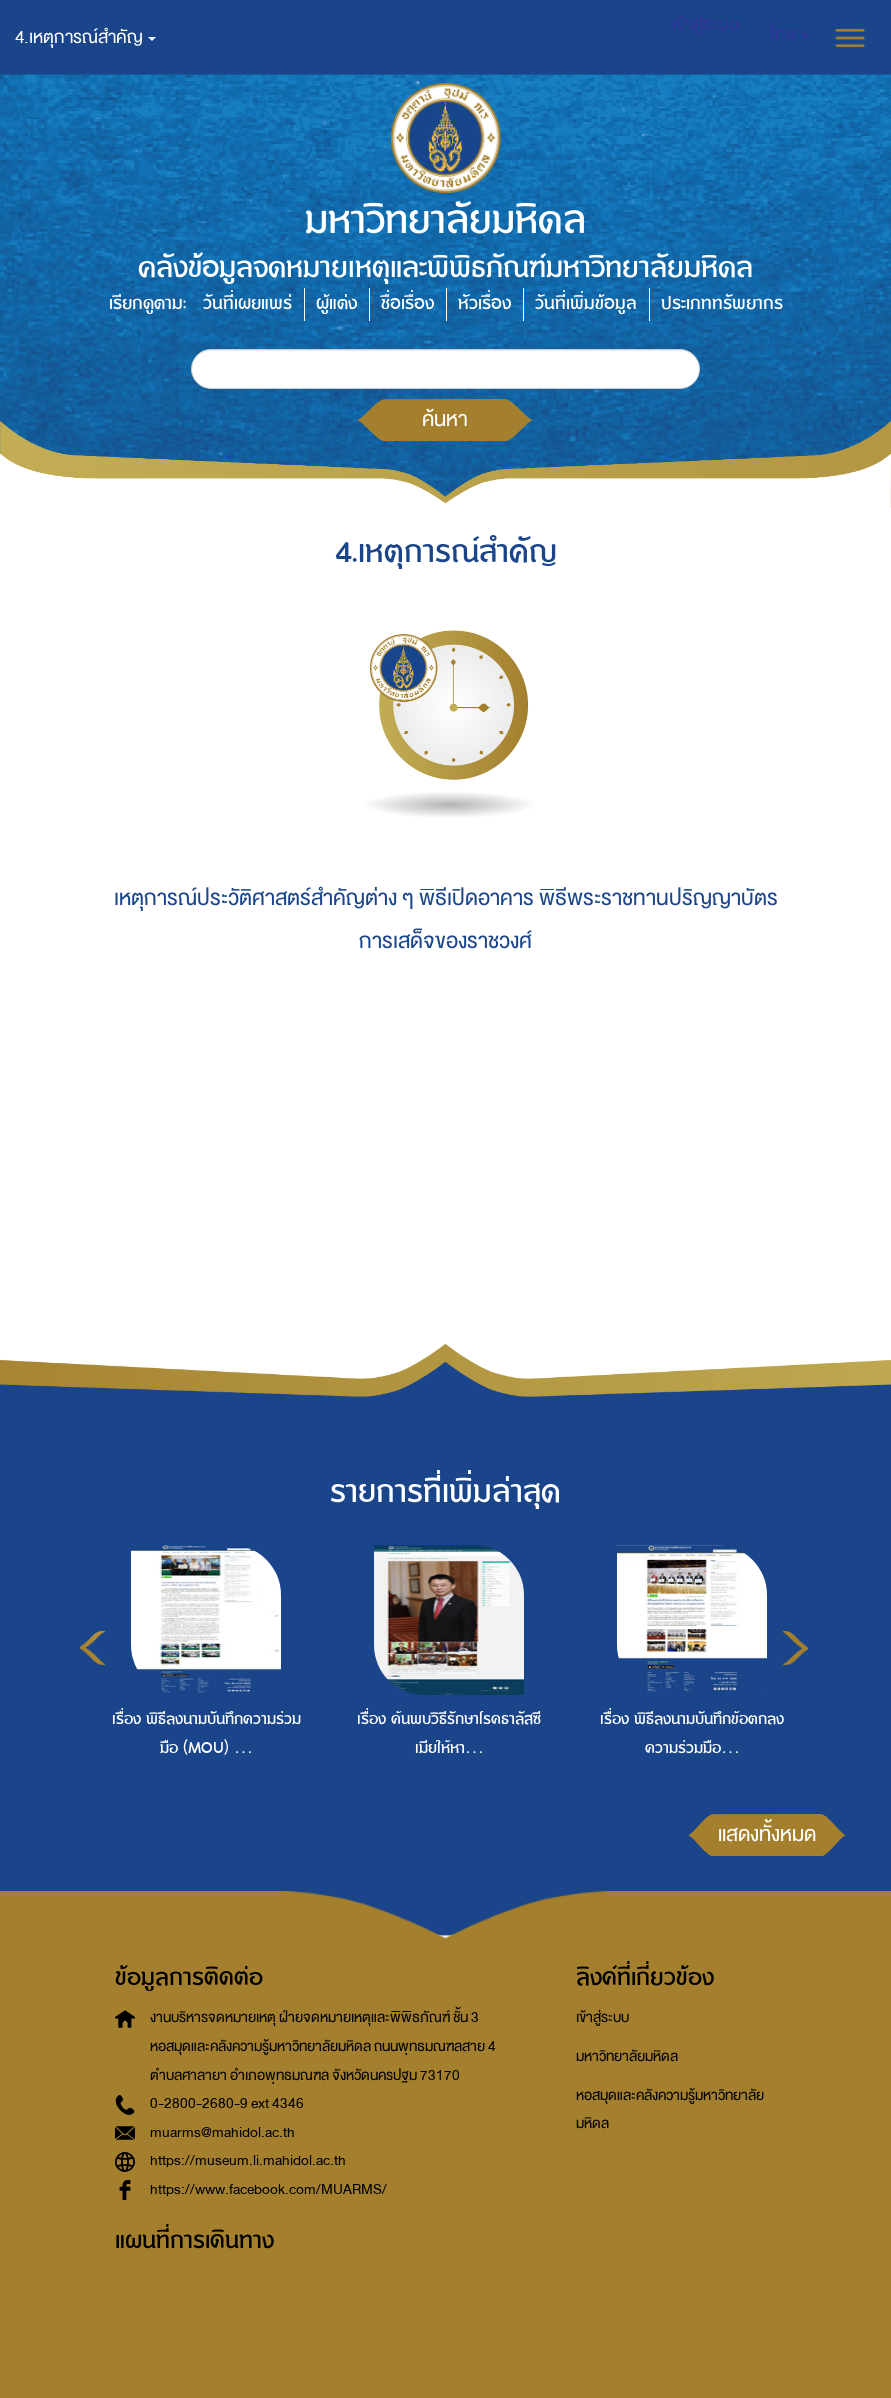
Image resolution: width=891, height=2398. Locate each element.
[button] (789, 35)
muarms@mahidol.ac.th (222, 2132)
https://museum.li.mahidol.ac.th (248, 2160)
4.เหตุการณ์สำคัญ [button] (85, 37)
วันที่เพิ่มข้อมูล (586, 303)
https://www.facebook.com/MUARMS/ (268, 2189)
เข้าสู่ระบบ (602, 2017)
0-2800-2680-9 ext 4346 (227, 2103)
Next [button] (795, 1648)
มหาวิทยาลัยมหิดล (627, 2056)
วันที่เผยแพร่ (247, 303)
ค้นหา (445, 419)
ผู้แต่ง (336, 303)
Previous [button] (92, 1648)
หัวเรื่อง (484, 303)
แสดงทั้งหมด (767, 1834)
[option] (201, 1689)
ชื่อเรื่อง (407, 303)
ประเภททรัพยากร (722, 303)
